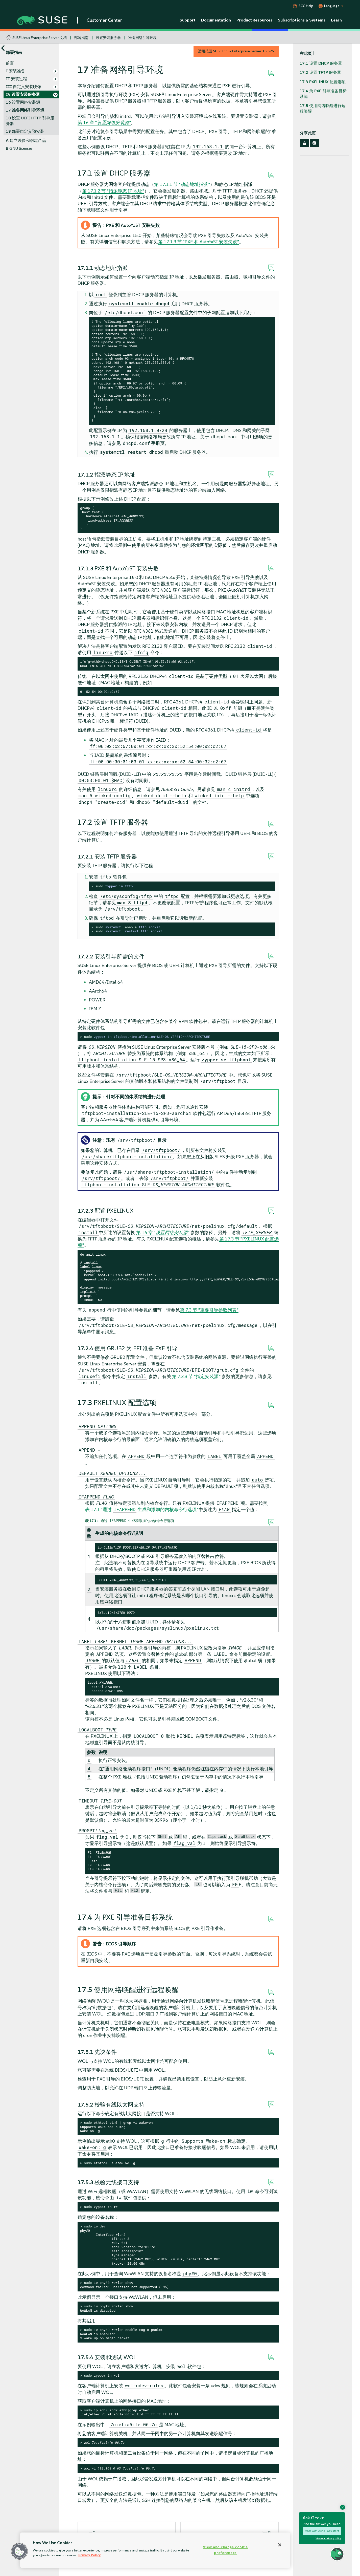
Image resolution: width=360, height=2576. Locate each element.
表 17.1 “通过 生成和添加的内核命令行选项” (142, 1509)
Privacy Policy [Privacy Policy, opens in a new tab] (89, 2555)
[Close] (279, 2544)
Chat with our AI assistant (322, 2531)
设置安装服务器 (108, 37)
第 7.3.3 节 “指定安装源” (196, 1376)
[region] (155, 2550)
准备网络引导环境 (142, 37)
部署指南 (81, 37)
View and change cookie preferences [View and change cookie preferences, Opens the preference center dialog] (225, 2550)
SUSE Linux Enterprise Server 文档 (39, 37)
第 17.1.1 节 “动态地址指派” (182, 184)
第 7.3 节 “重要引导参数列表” (209, 1310)
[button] (19, 2551)
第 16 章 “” (104, 122)
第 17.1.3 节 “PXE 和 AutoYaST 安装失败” (198, 242)
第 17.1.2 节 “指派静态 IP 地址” (113, 191)
